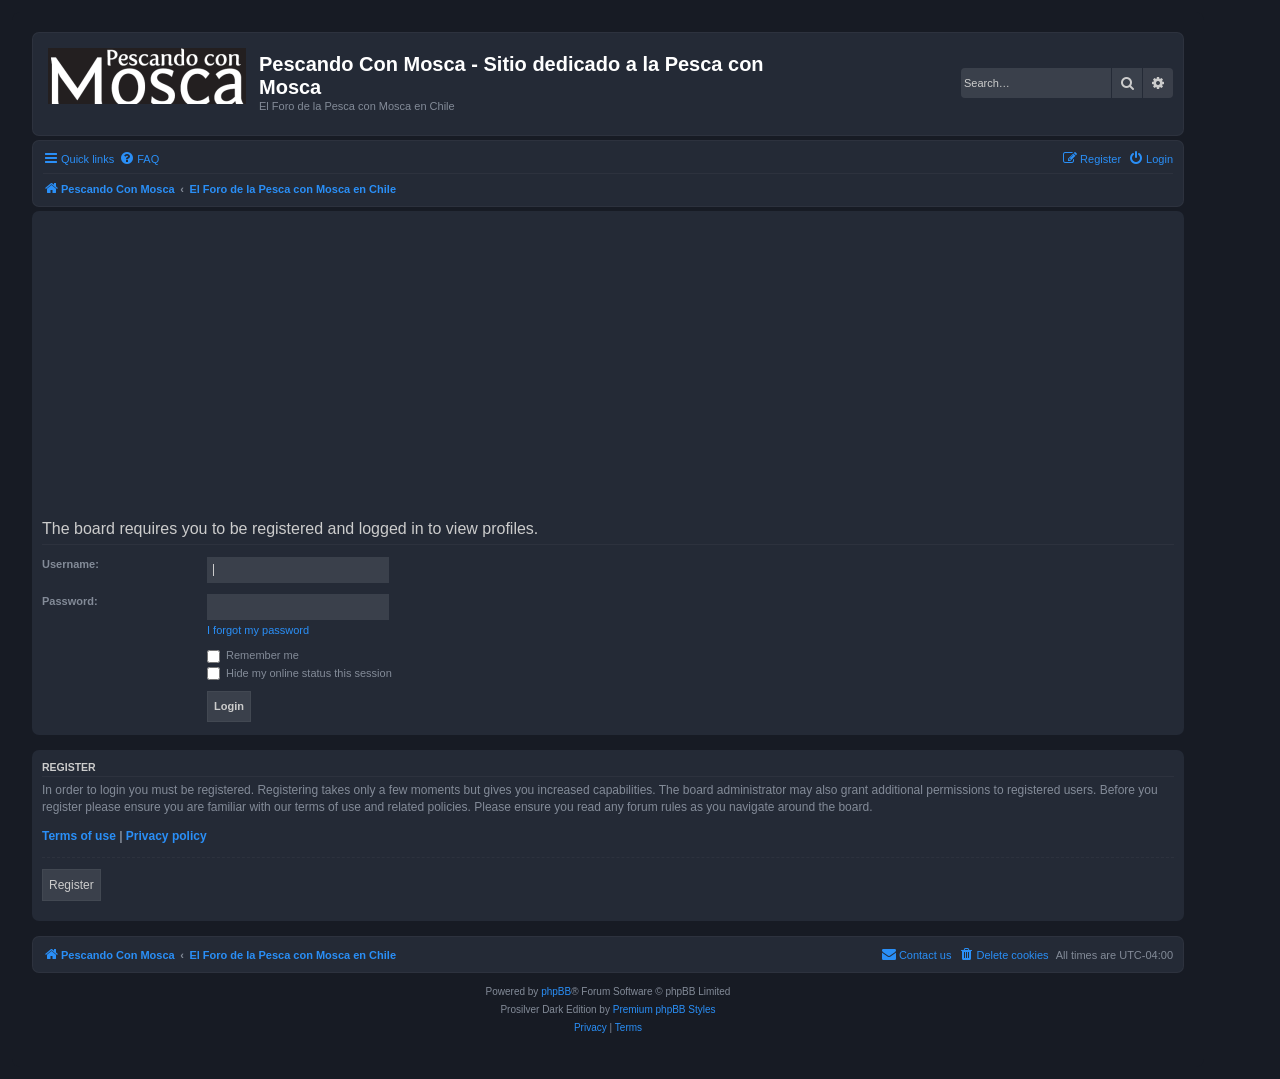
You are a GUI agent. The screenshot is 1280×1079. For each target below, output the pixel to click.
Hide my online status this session (299, 673)
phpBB (556, 991)
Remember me (253, 655)
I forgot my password (258, 630)
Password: (70, 601)
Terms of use (79, 836)
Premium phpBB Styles (664, 1009)
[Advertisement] (642, 372)
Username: (70, 564)
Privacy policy (166, 836)
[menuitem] (139, 159)
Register (71, 885)
